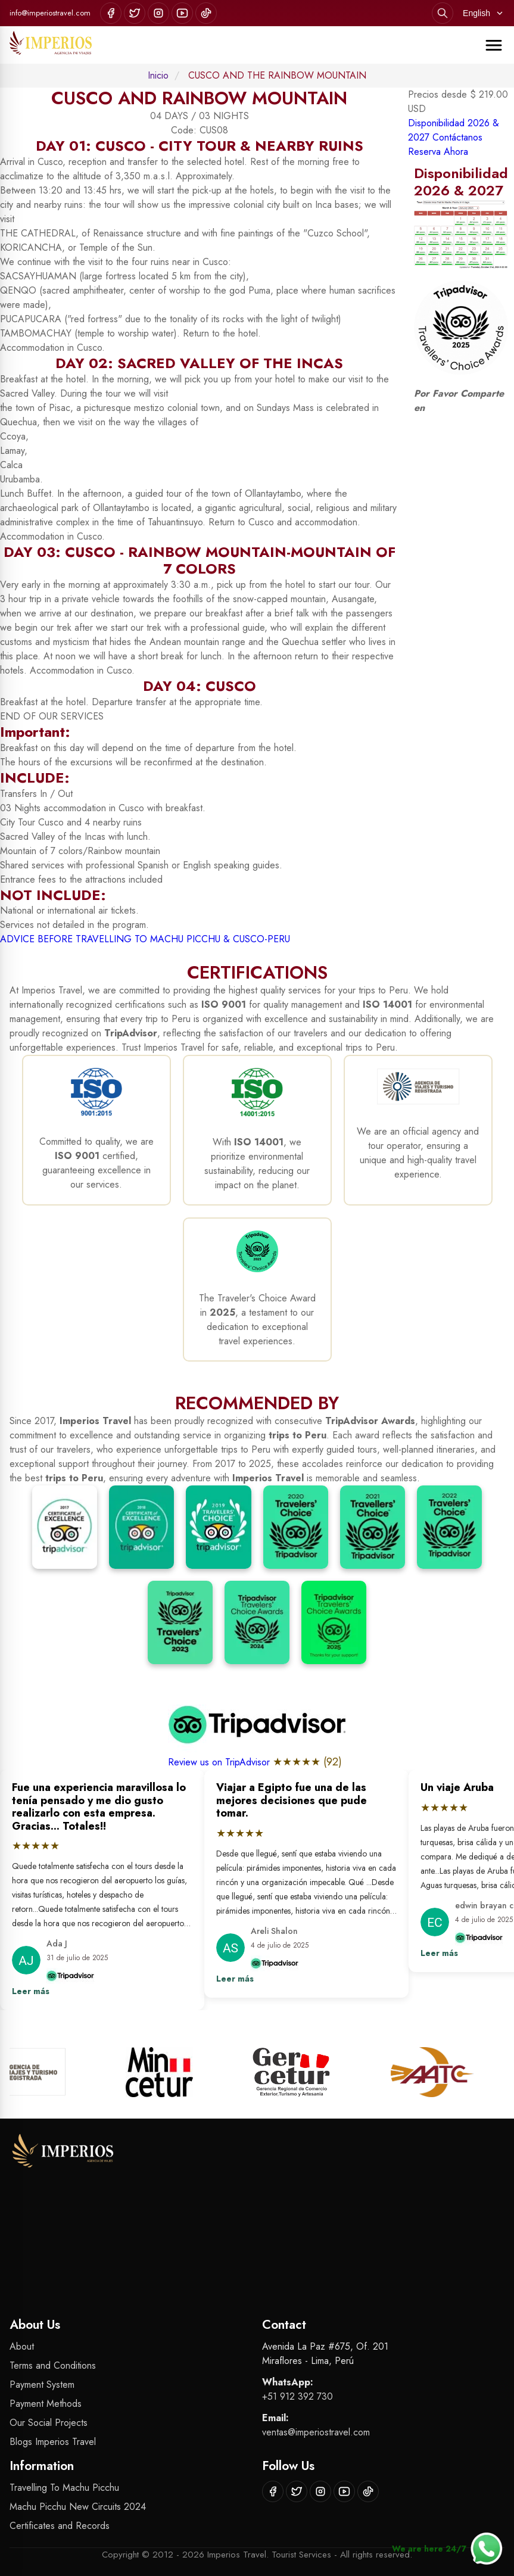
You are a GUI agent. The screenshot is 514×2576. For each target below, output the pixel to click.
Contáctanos (457, 137)
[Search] (442, 13)
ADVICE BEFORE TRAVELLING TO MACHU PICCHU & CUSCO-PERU (145, 939)
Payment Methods (46, 2403)
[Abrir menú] (493, 45)
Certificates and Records (60, 2526)
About (22, 2346)
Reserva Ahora (438, 151)
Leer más (30, 1991)
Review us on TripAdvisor (220, 1762)
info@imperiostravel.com (50, 12)
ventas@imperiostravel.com (316, 2432)
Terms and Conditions (53, 2365)
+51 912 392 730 (297, 2396)
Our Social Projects (49, 2422)
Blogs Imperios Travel (53, 2442)
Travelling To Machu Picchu (64, 2487)
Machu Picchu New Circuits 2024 (78, 2506)
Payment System (42, 2384)
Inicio (158, 75)
